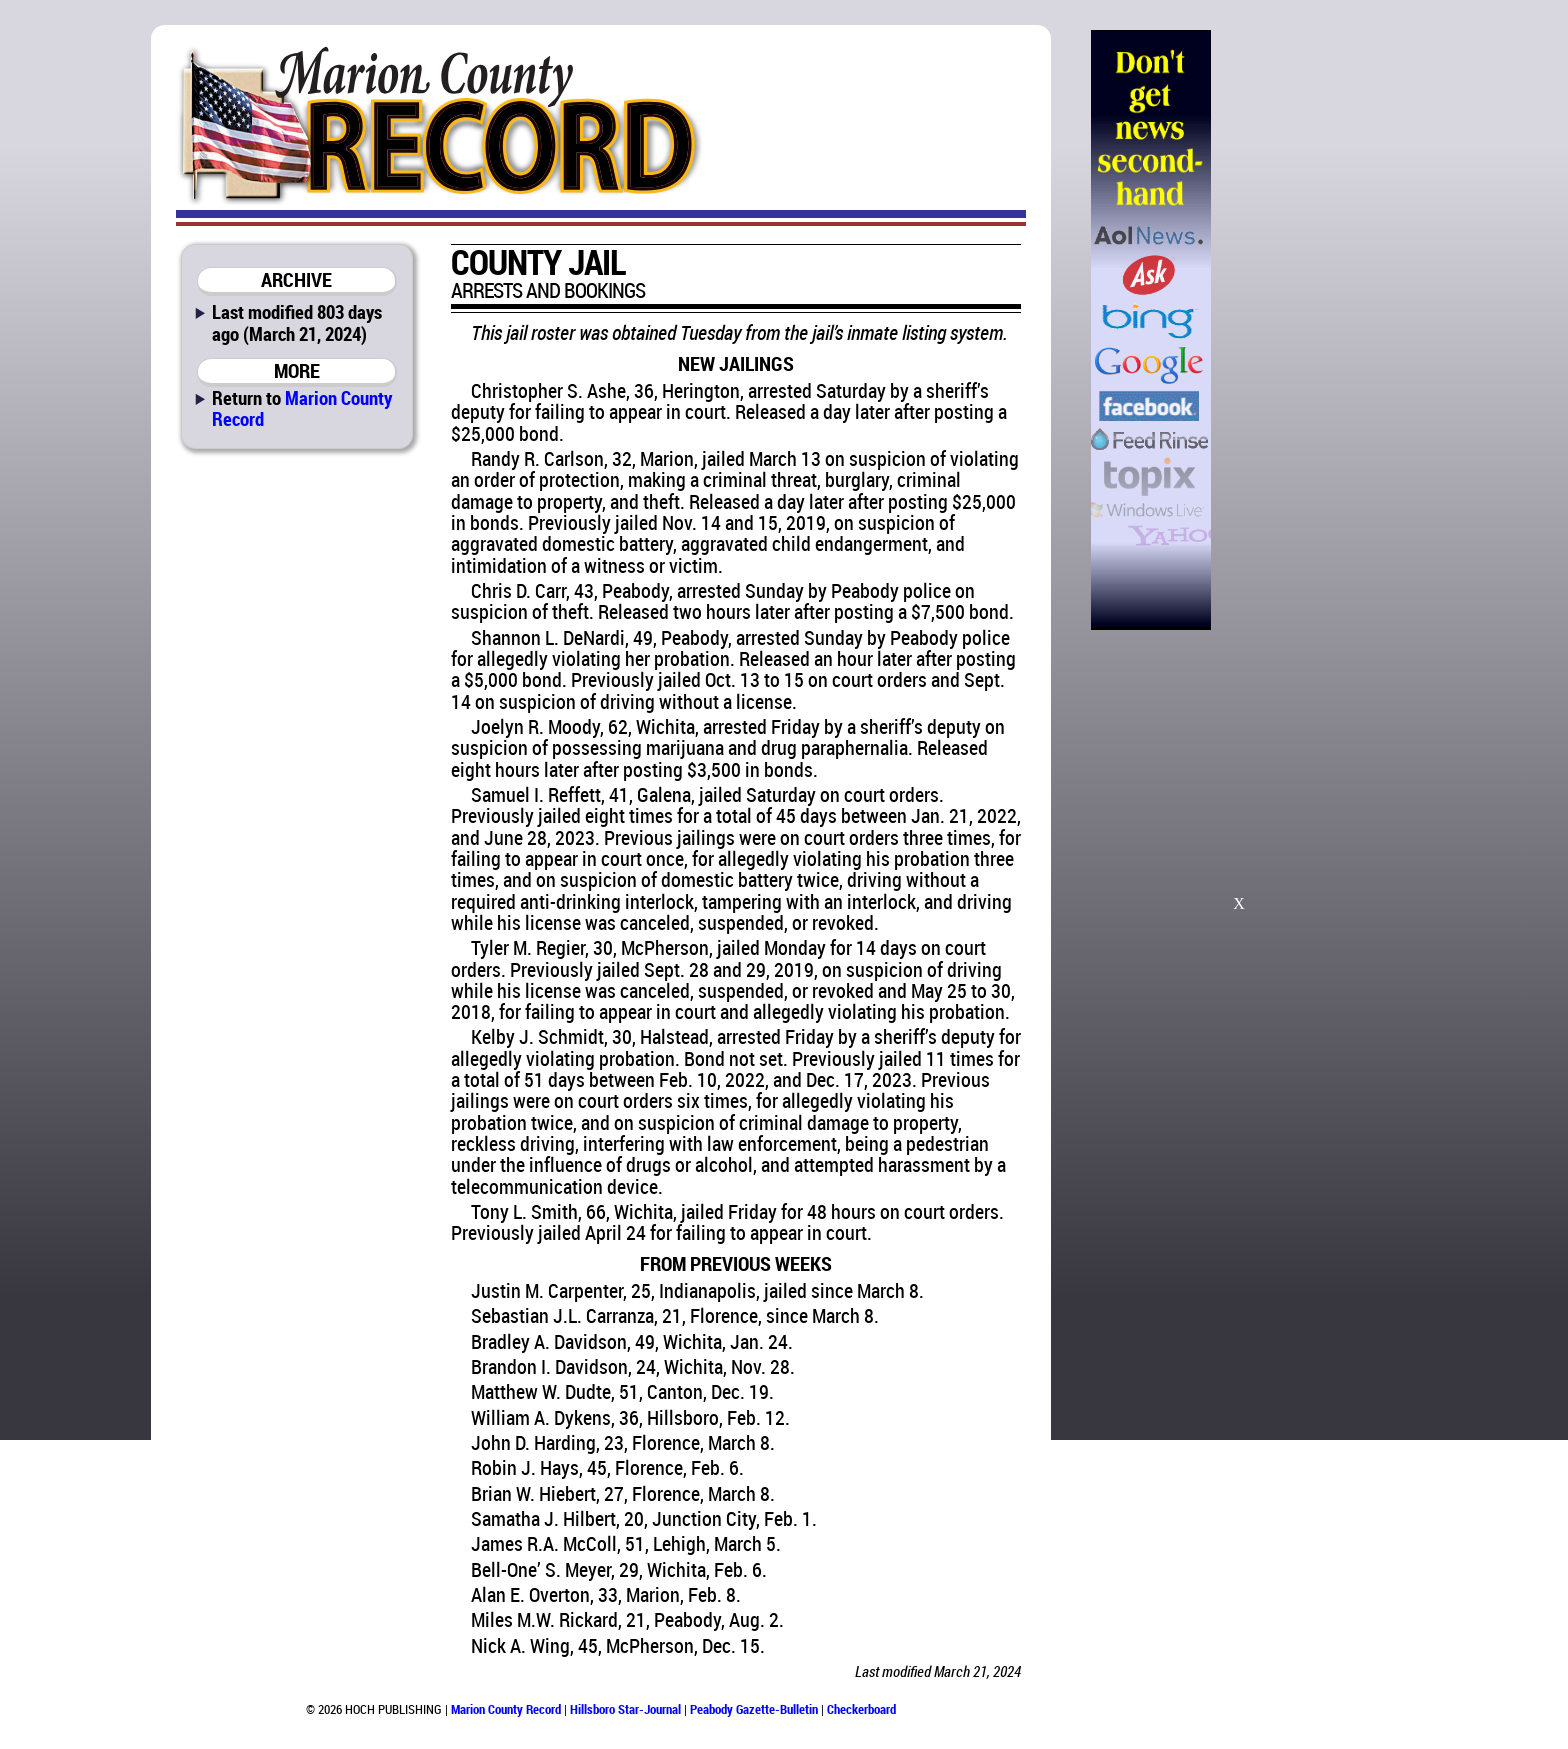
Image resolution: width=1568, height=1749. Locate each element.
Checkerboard (861, 1709)
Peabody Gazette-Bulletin (754, 1709)
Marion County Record (302, 408)
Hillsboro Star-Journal (625, 1709)
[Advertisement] (1313, 330)
